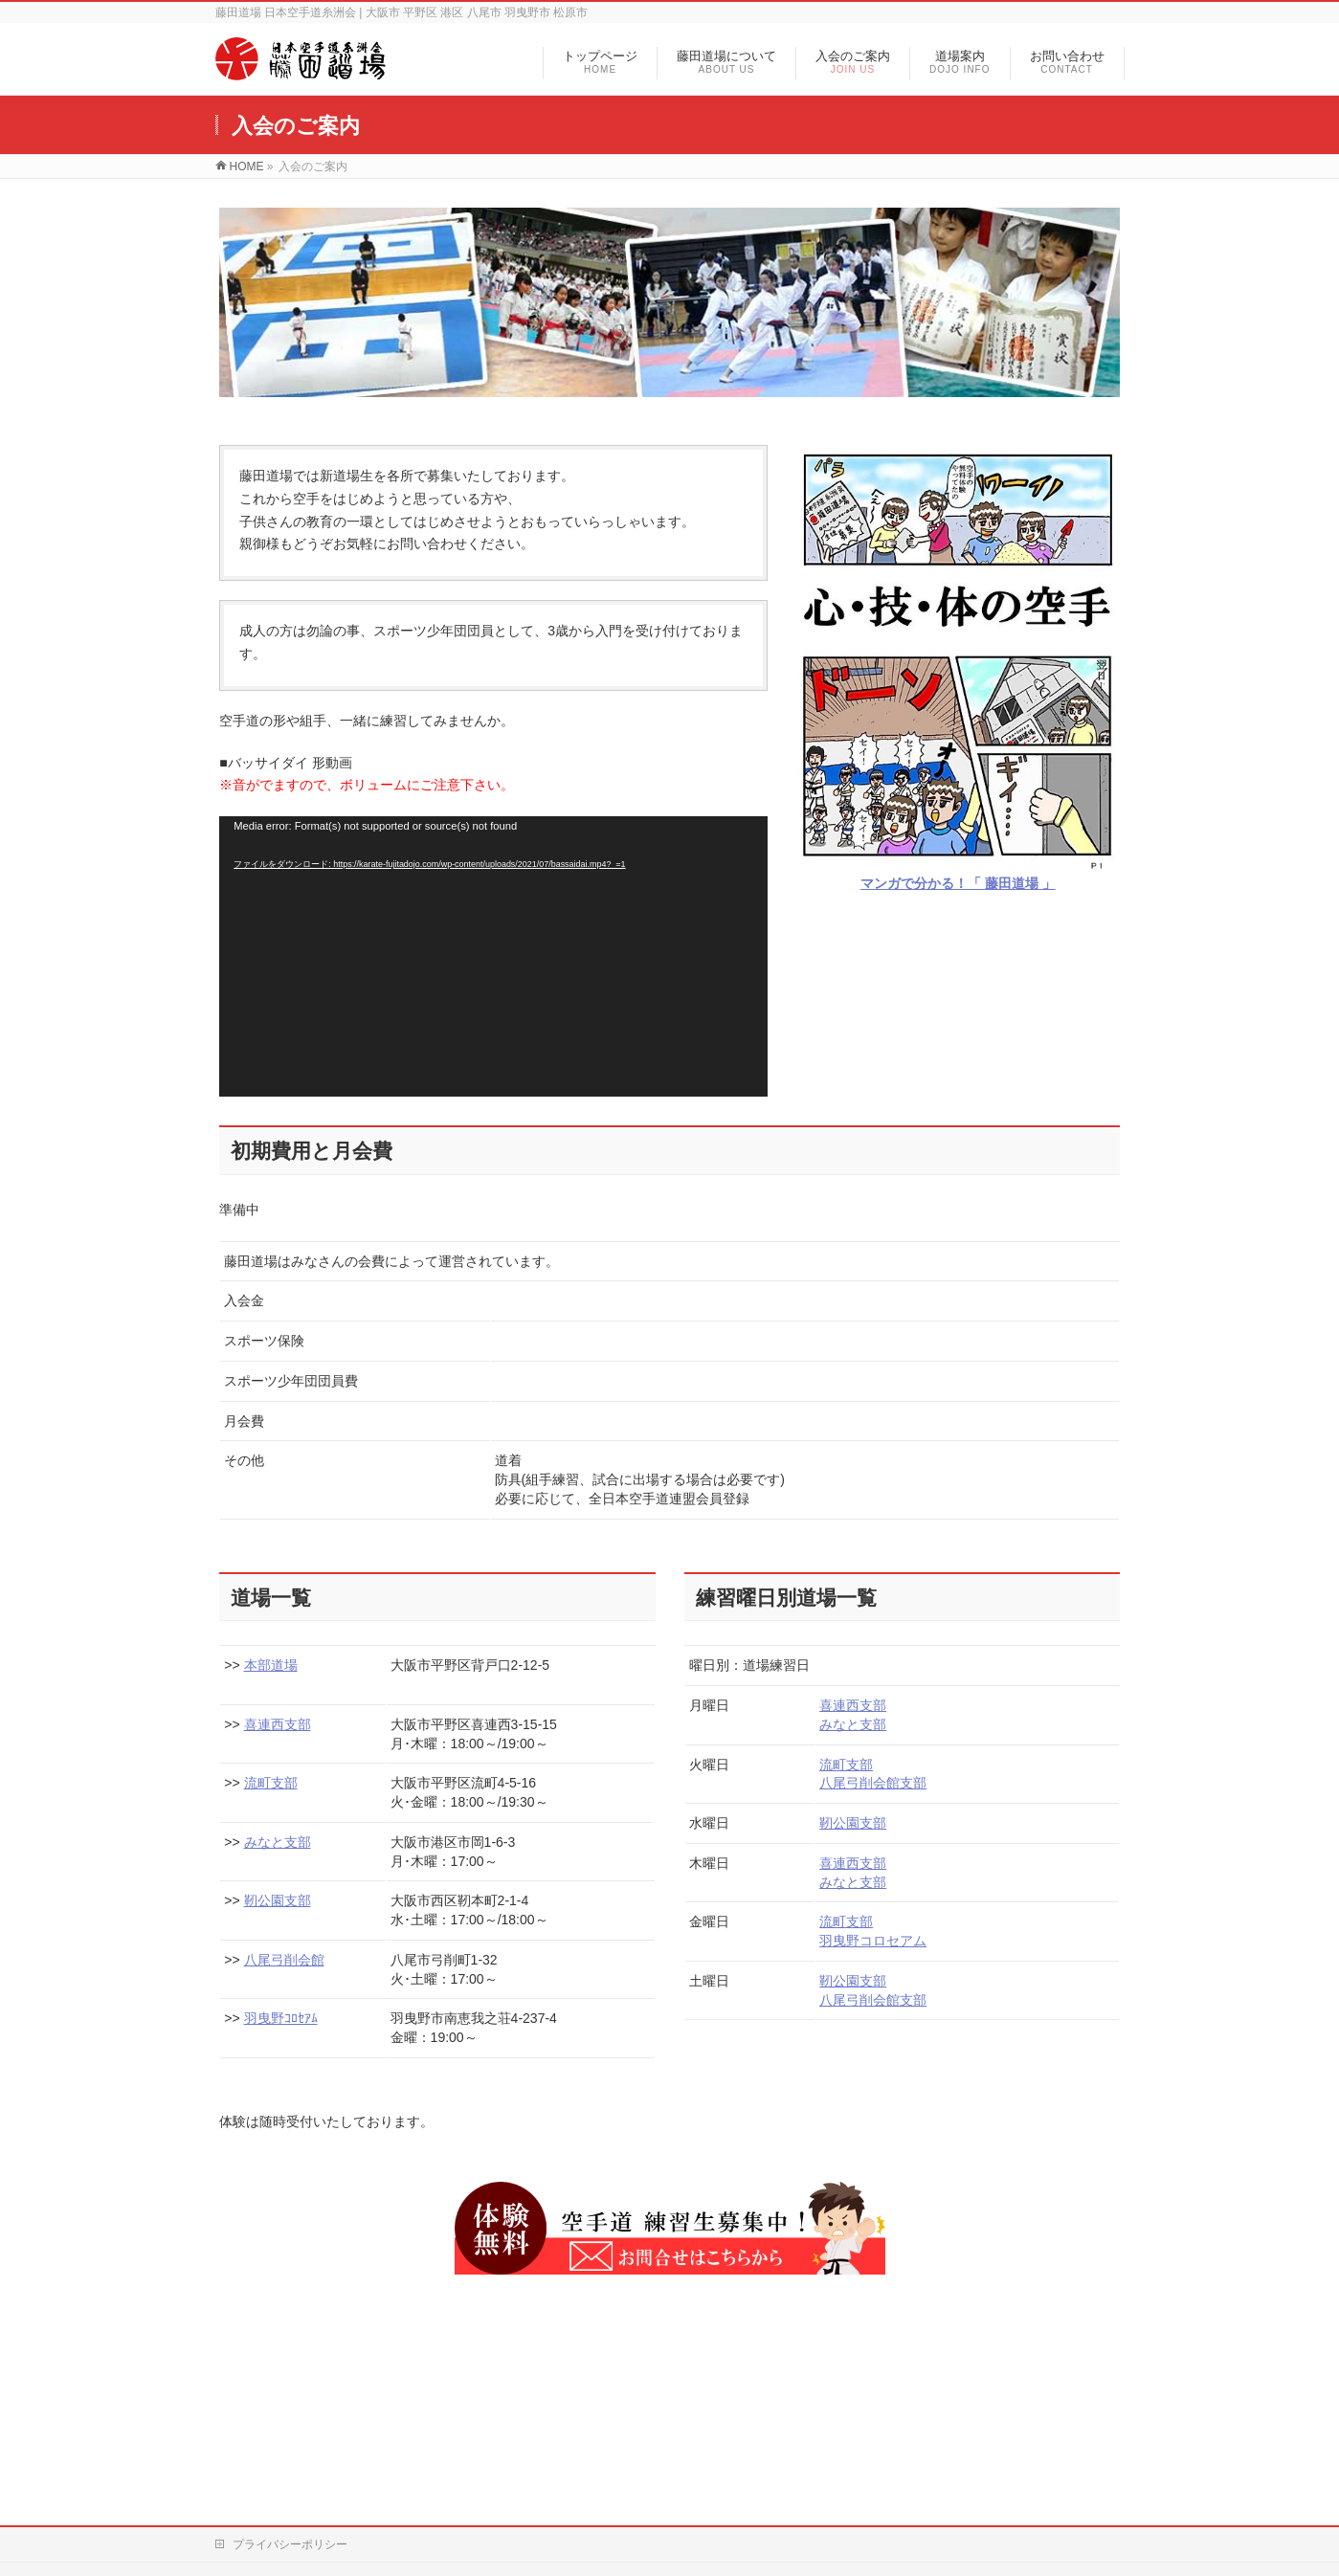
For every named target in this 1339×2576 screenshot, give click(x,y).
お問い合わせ (1013, 2410)
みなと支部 (277, 1842)
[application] (493, 956)
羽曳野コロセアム (872, 1940)
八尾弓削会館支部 (872, 1782)
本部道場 (271, 1665)
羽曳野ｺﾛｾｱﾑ (281, 2018)
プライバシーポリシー (290, 2358)
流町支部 (271, 1782)
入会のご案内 (700, 2410)
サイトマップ (544, 2436)
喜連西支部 (277, 1724)
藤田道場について (556, 2410)
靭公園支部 (277, 1900)
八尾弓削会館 (284, 1959)
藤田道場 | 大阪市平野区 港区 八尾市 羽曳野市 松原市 (647, 2536)
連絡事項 (845, 2410)
